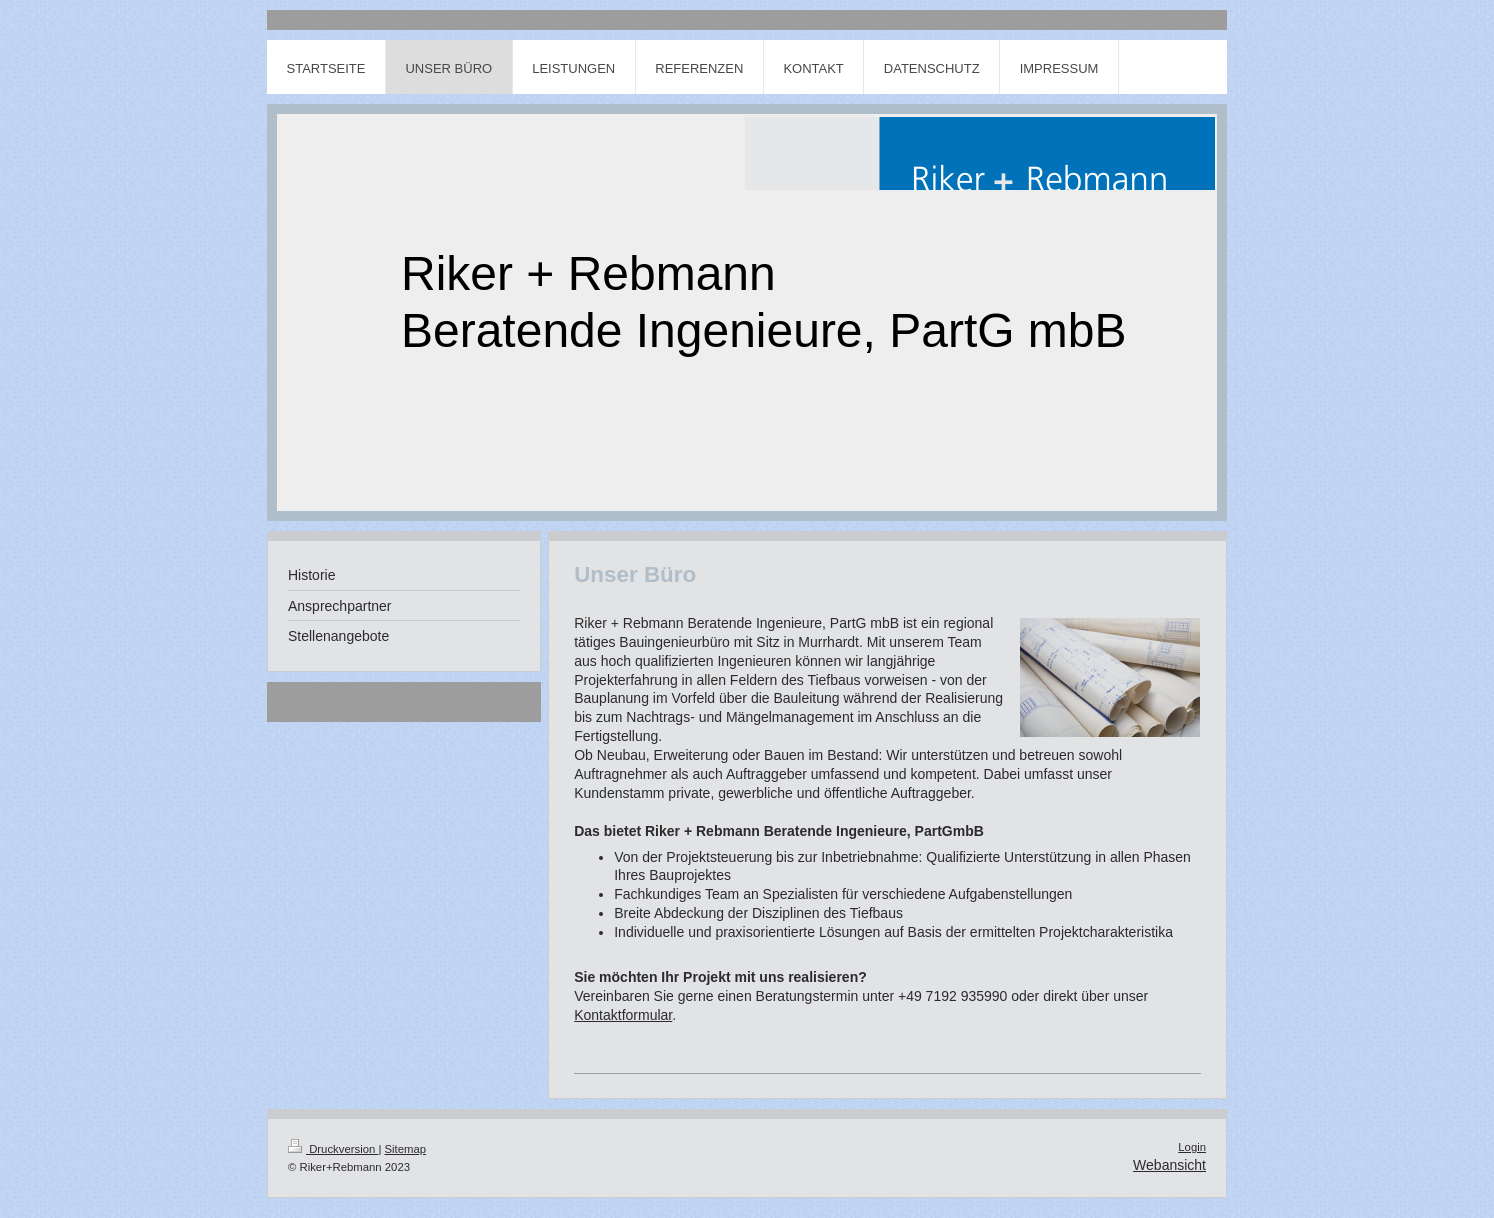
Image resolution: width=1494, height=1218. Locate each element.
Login (1192, 1147)
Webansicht (1169, 1165)
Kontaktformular (623, 1015)
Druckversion (333, 1149)
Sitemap (406, 1149)
